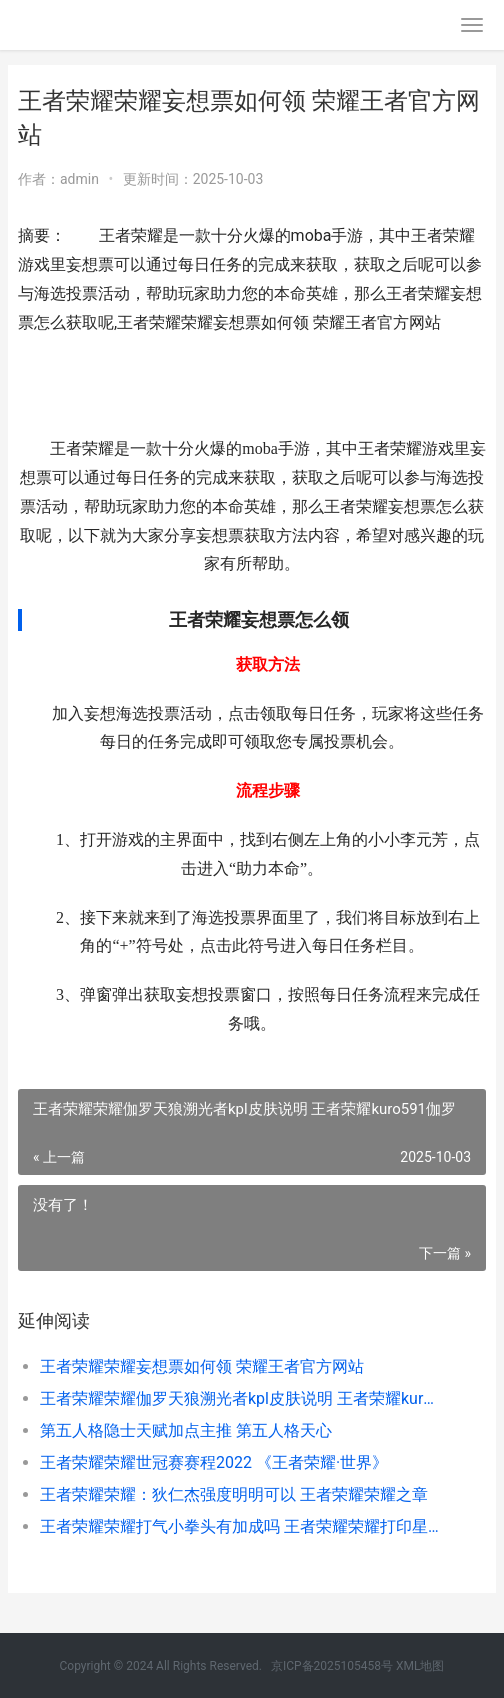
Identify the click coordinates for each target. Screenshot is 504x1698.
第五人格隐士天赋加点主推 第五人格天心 (186, 1430)
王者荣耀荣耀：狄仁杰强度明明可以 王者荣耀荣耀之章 (234, 1494)
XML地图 (420, 1666)
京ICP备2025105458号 (332, 1666)
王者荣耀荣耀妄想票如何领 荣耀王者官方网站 (202, 1366)
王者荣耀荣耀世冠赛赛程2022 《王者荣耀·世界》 (214, 1462)
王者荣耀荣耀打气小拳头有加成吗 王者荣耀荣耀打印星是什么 (240, 1526)
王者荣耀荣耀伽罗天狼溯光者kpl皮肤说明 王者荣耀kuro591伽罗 (240, 1398)
